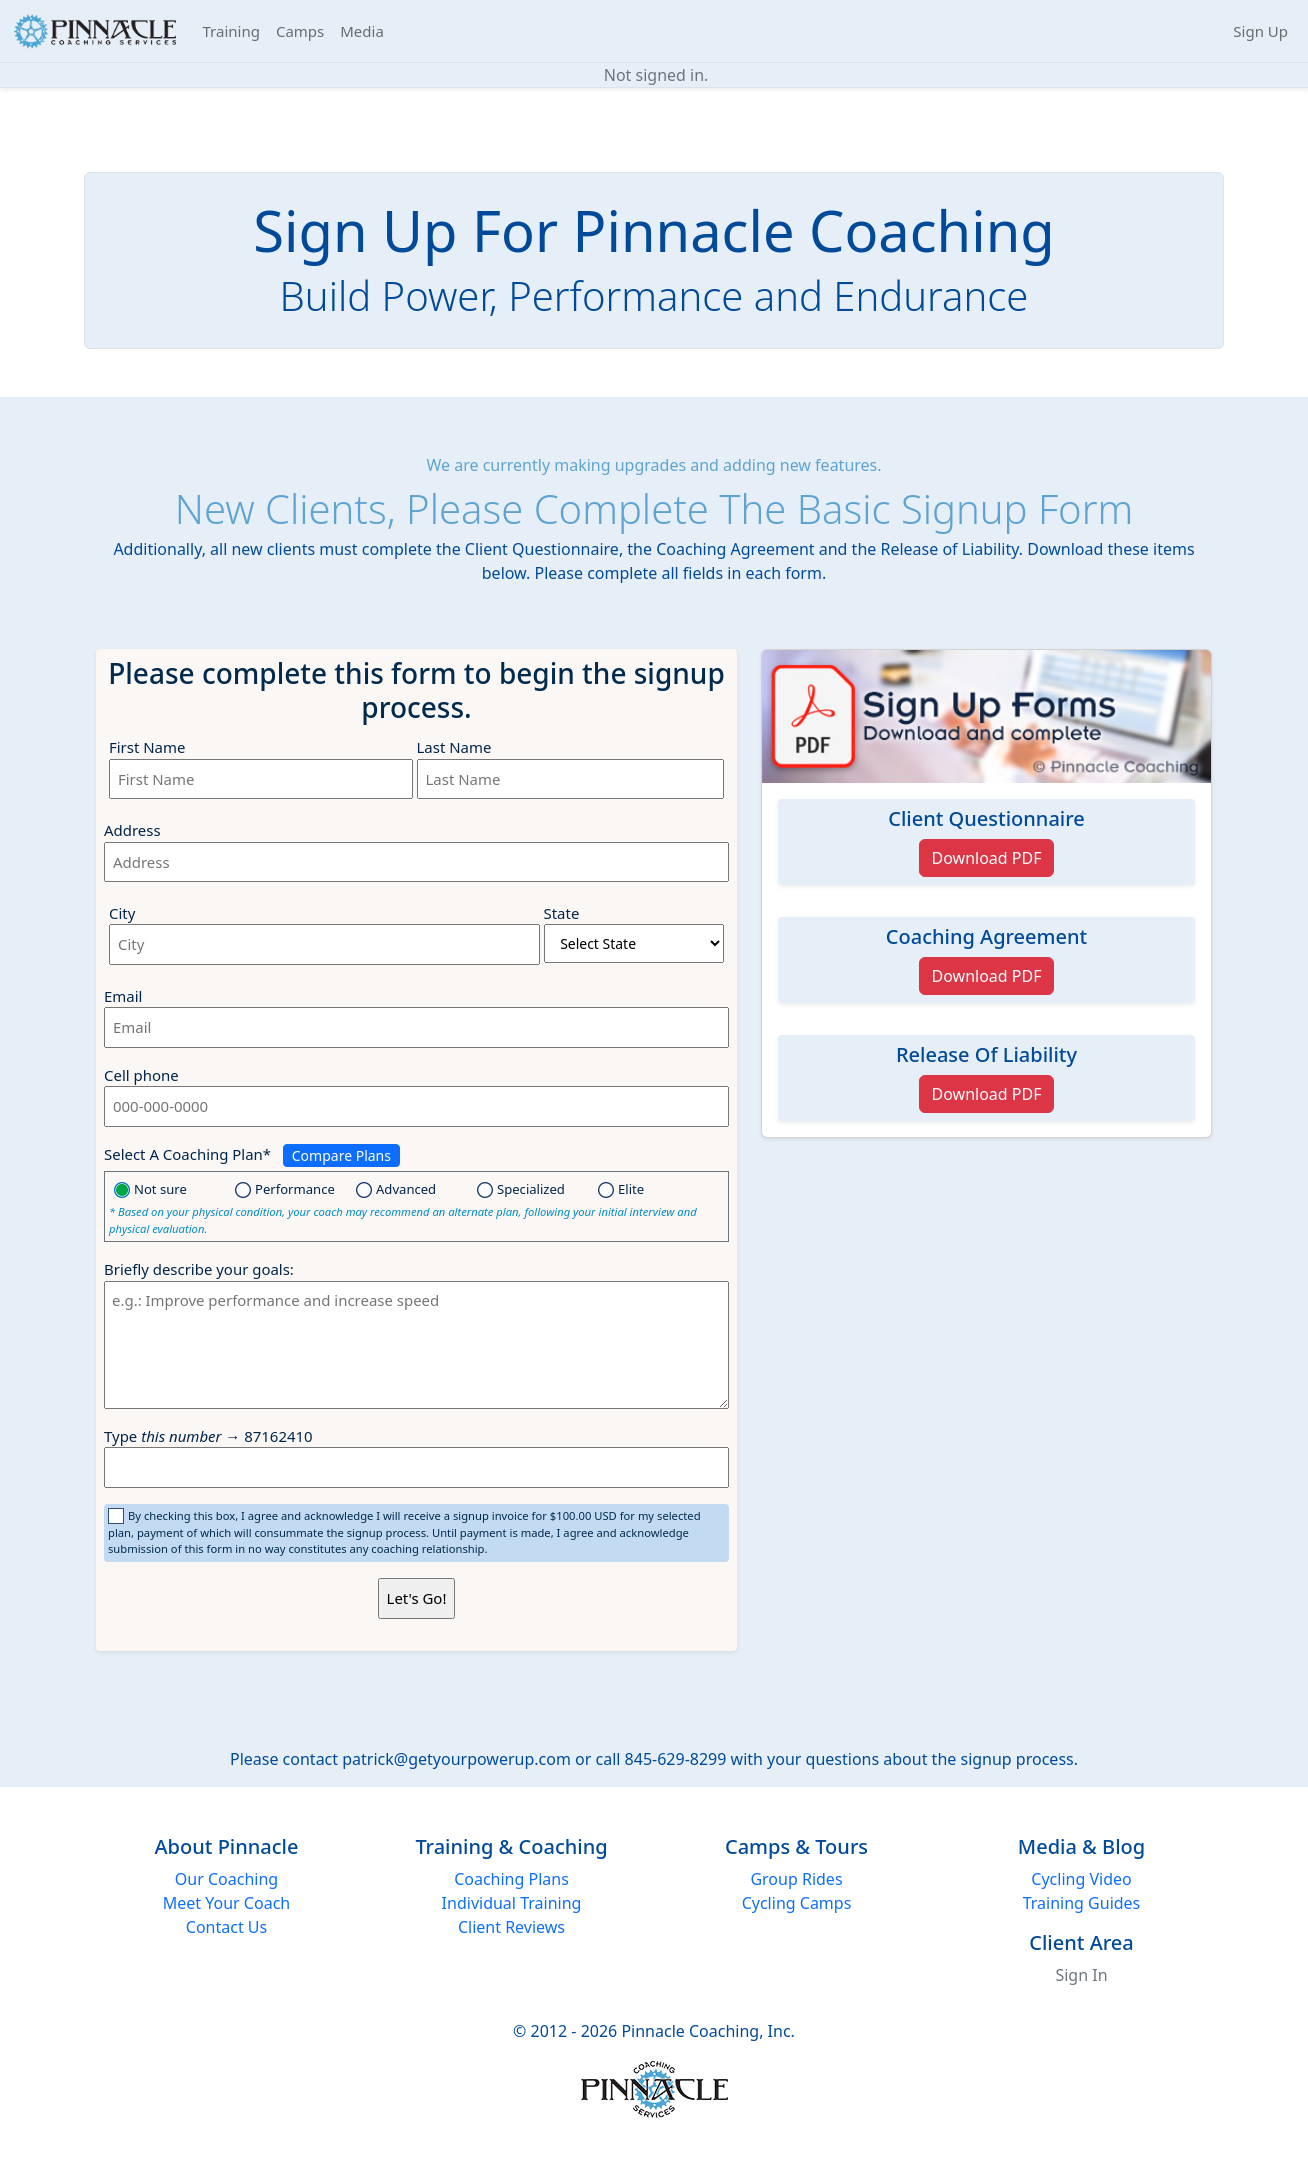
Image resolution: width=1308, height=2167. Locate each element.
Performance (288, 1189)
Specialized (521, 1189)
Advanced (399, 1189)
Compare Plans (341, 1155)
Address (132, 830)
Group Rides (796, 1879)
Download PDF (987, 858)
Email (123, 996)
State (562, 913)
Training (231, 31)
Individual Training (512, 1903)
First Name (147, 747)
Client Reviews (511, 1927)
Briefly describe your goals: (199, 1269)
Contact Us (226, 1927)
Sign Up (1260, 31)
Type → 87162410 (208, 1436)
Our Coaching (226, 1879)
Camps (300, 31)
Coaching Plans (511, 1879)
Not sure (154, 1189)
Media (362, 31)
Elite (621, 1189)
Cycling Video (1081, 1879)
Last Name (454, 747)
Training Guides (1082, 1903)
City (122, 913)
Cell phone (141, 1075)
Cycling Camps (797, 1903)
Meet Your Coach (226, 1903)
